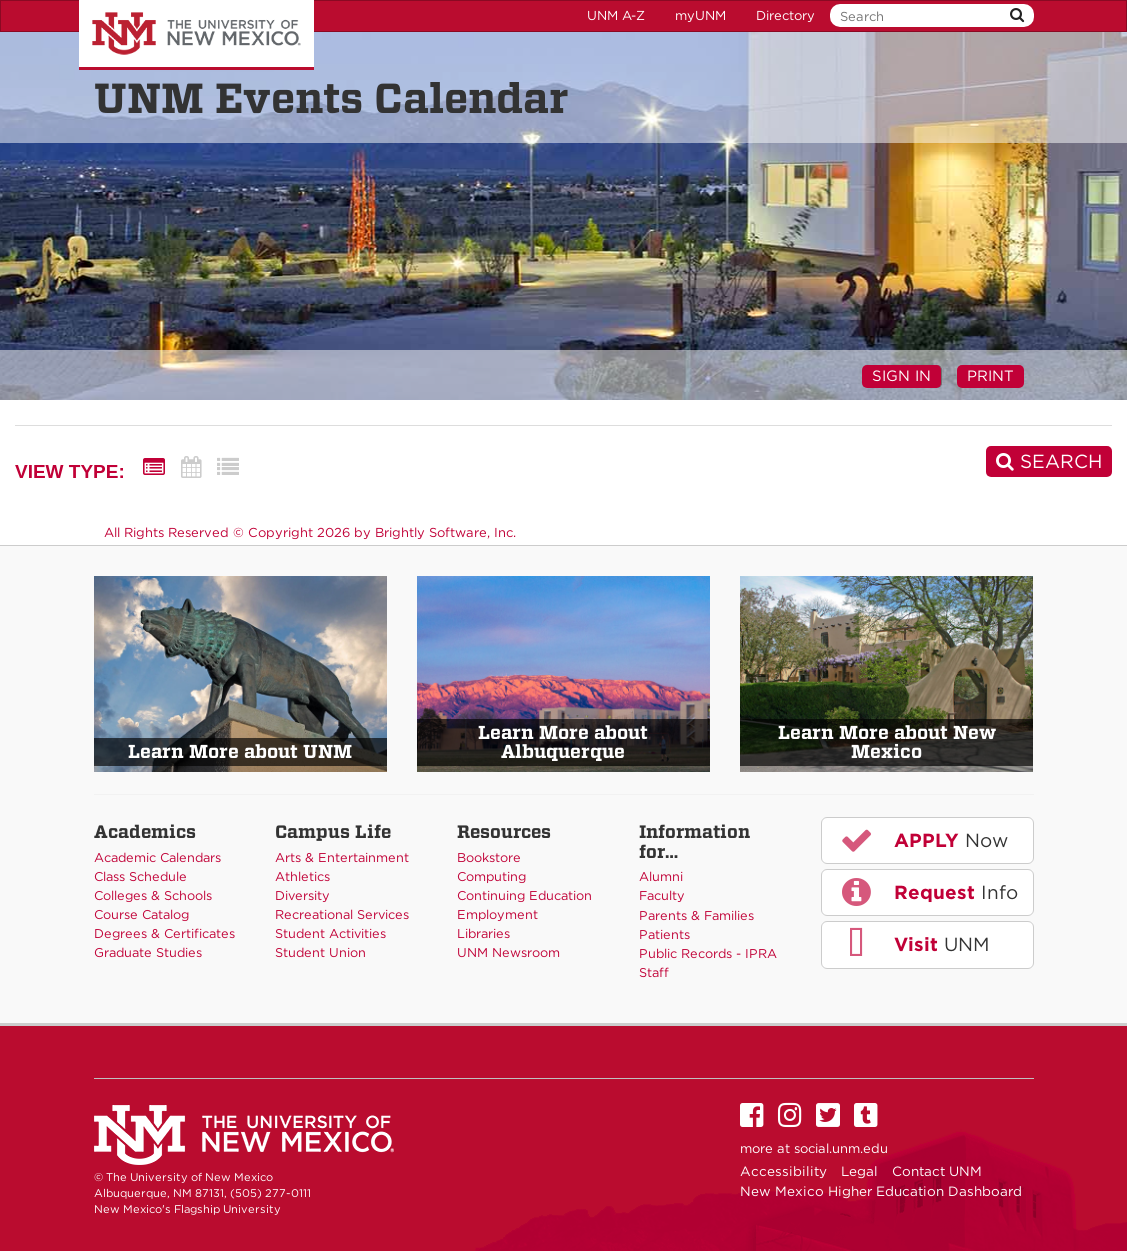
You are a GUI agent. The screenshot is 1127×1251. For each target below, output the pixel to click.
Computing (491, 876)
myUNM (700, 15)
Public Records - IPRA (708, 953)
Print (990, 376)
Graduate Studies (148, 952)
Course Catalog (141, 914)
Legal (859, 1171)
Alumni (661, 876)
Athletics (302, 876)
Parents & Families (696, 915)
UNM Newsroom (508, 952)
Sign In (901, 376)
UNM (913, 944)
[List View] (228, 467)
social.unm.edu (841, 1148)
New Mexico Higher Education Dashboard (881, 1191)
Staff (654, 972)
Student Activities (330, 933)
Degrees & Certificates (164, 933)
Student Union (320, 952)
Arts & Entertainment (342, 857)
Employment (497, 914)
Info (928, 892)
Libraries (483, 933)
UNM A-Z (616, 15)
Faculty (662, 895)
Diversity (302, 895)
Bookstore (489, 857)
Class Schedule (140, 876)
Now (923, 840)
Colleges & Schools (153, 895)
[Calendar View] (191, 467)
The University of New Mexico (196, 35)
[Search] (1049, 461)
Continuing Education (524, 895)
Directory (785, 15)
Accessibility (783, 1171)
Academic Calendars (157, 857)
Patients (664, 934)
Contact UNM (937, 1171)
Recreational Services (342, 914)
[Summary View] (154, 467)
